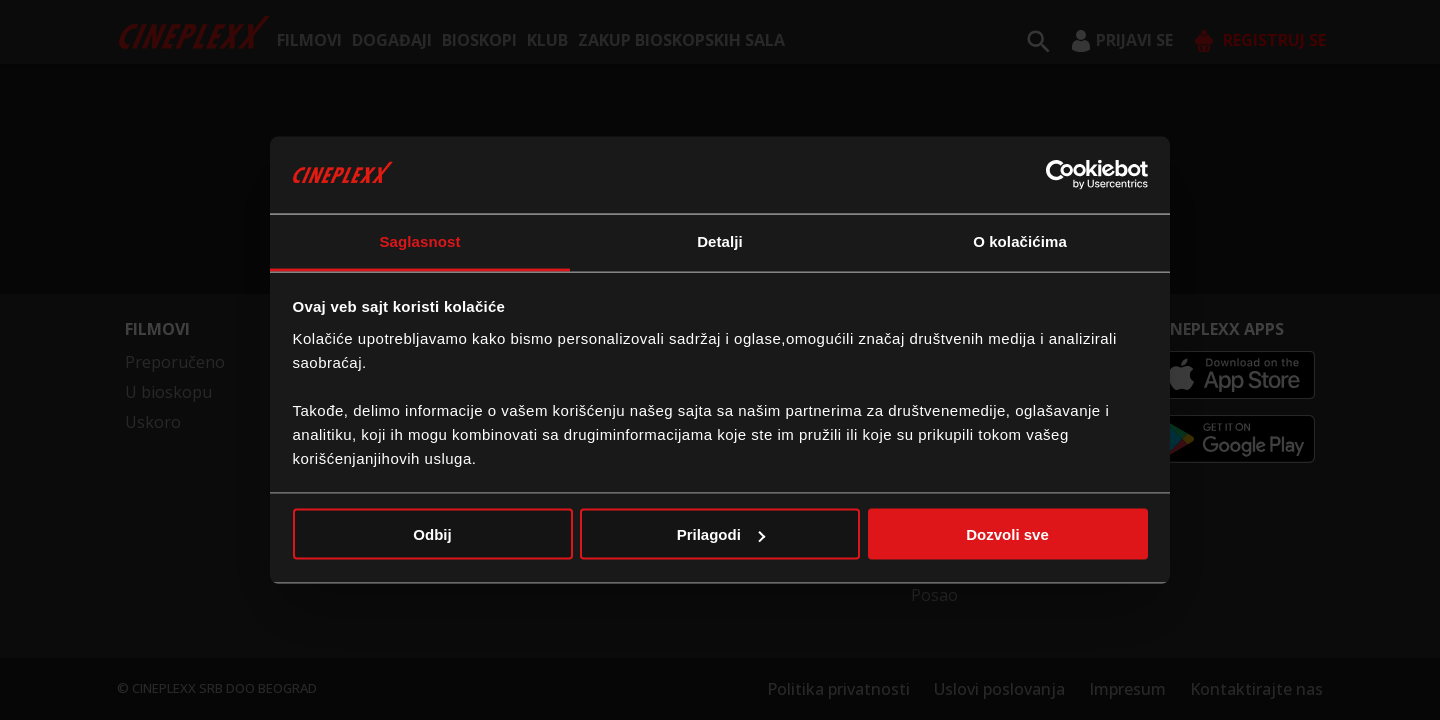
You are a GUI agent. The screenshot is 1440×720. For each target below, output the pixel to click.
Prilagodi (721, 534)
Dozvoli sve (1007, 534)
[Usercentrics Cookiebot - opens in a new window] (1060, 175)
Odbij (432, 534)
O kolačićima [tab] (1020, 240)
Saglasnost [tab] (419, 240)
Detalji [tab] (720, 240)
